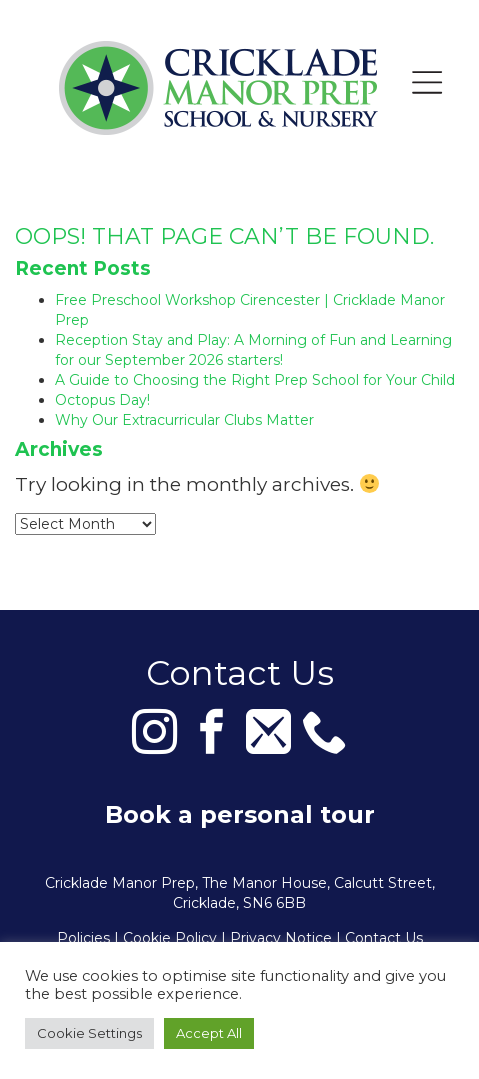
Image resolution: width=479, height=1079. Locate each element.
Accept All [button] (209, 1033)
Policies (83, 938)
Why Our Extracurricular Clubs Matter (184, 420)
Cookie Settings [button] (89, 1033)
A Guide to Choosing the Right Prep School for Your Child (255, 380)
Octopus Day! (102, 400)
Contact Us (384, 938)
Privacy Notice (281, 938)
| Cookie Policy (165, 938)
